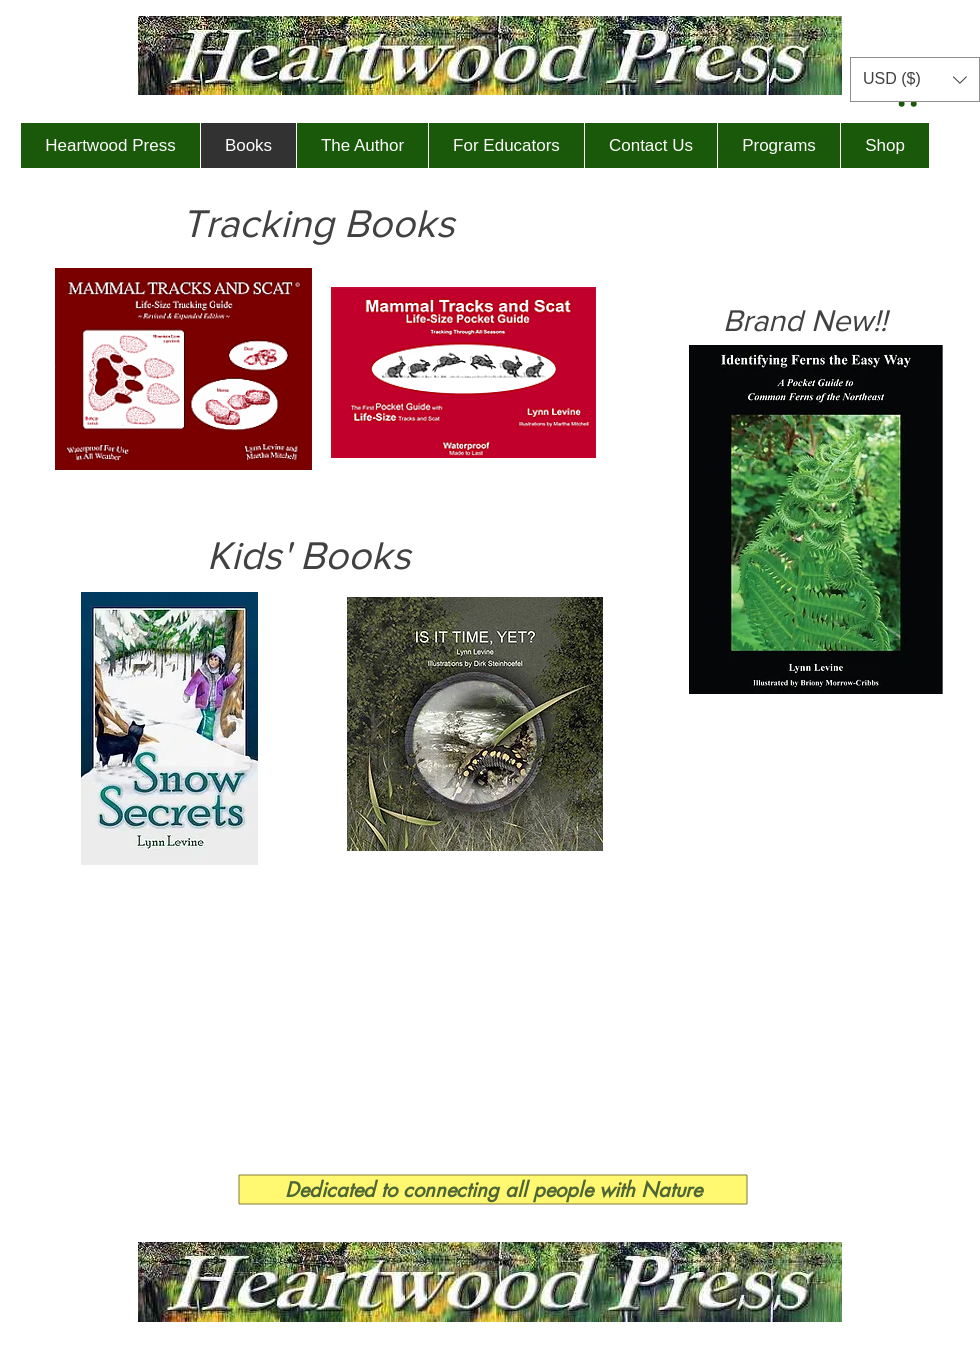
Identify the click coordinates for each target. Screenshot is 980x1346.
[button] (915, 79)
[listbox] (915, 79)
